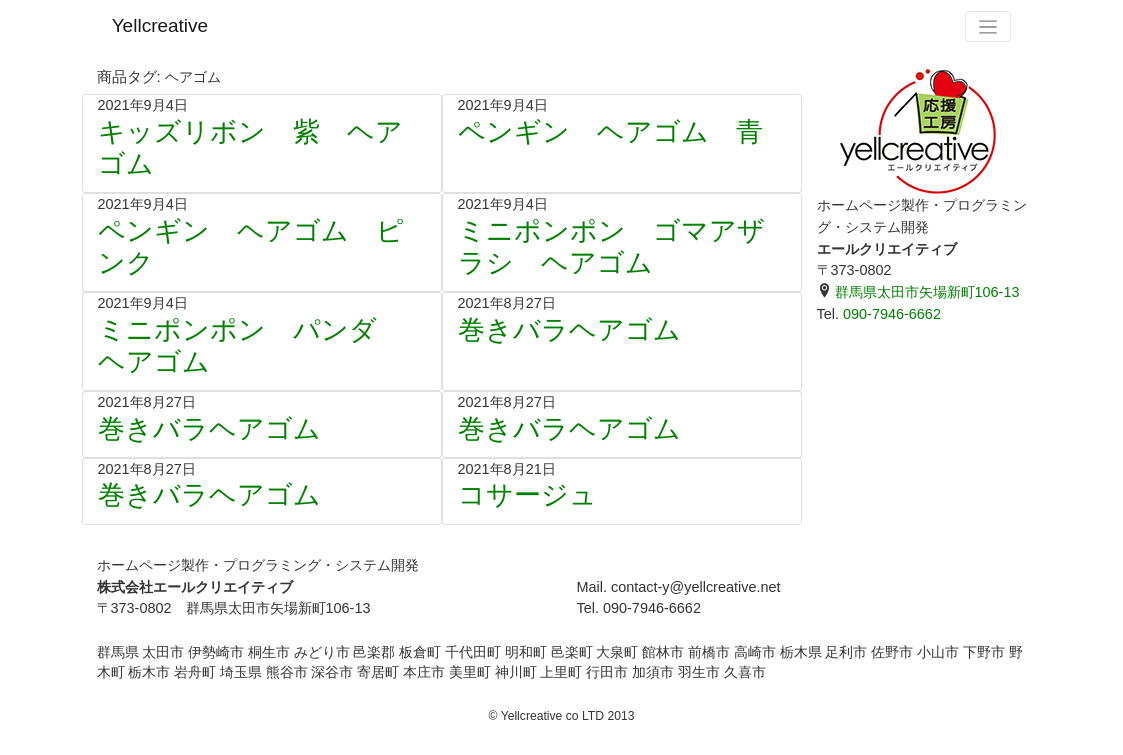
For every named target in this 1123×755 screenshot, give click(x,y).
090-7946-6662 (892, 314)
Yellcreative (160, 25)
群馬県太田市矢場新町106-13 (918, 292)
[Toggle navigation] (988, 26)
